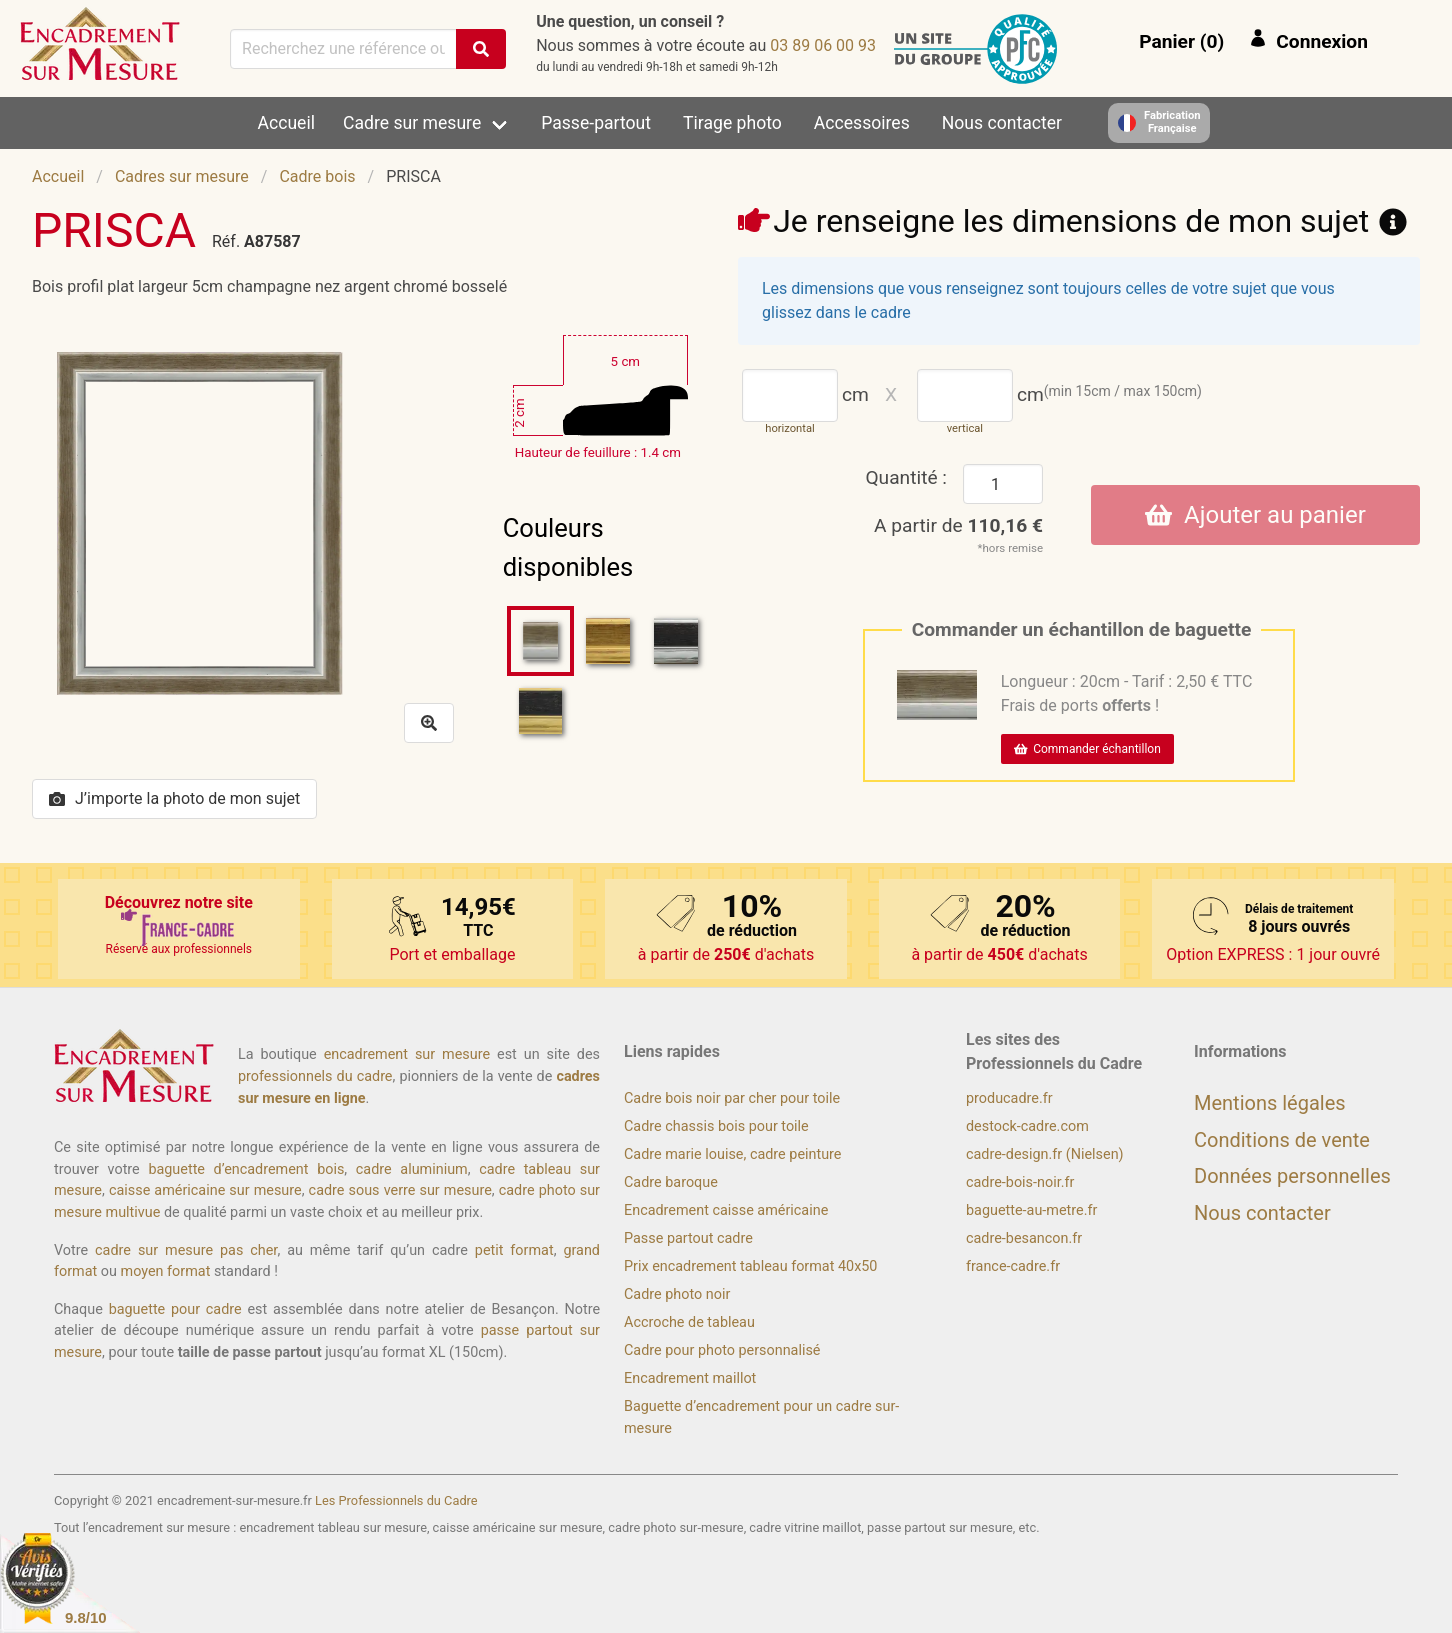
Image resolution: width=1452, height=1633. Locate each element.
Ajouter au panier (1255, 515)
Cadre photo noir (677, 1294)
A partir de (958, 525)
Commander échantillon (1087, 749)
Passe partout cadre (688, 1238)
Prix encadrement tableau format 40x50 (750, 1266)
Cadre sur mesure (412, 123)
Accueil (286, 123)
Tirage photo (732, 123)
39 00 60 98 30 (823, 45)
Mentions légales (1270, 1103)
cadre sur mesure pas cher (186, 1250)
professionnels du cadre (315, 1076)
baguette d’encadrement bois (246, 1169)
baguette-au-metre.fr (1031, 1210)
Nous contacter (1002, 123)
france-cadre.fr (1013, 1266)
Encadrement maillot (690, 1378)
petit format (514, 1250)
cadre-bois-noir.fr (1020, 1182)
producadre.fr (1009, 1098)
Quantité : (906, 477)
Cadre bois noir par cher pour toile (732, 1098)
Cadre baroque (671, 1182)
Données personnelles (1292, 1176)
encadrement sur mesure (407, 1054)
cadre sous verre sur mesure (400, 1190)
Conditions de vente (1282, 1140)
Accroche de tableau (689, 1322)
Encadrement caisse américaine (726, 1210)
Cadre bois (317, 176)
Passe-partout (596, 123)
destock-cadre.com (1027, 1126)
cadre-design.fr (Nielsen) (1045, 1154)
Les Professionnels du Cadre (396, 1500)
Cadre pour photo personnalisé (722, 1350)
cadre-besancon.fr (1024, 1238)
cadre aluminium (412, 1169)
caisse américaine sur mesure (205, 1190)
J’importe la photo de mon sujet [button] (174, 798)
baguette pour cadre (175, 1309)
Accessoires (862, 123)
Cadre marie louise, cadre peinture (732, 1154)
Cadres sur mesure (182, 176)
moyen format (166, 1271)
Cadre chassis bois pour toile (716, 1126)
